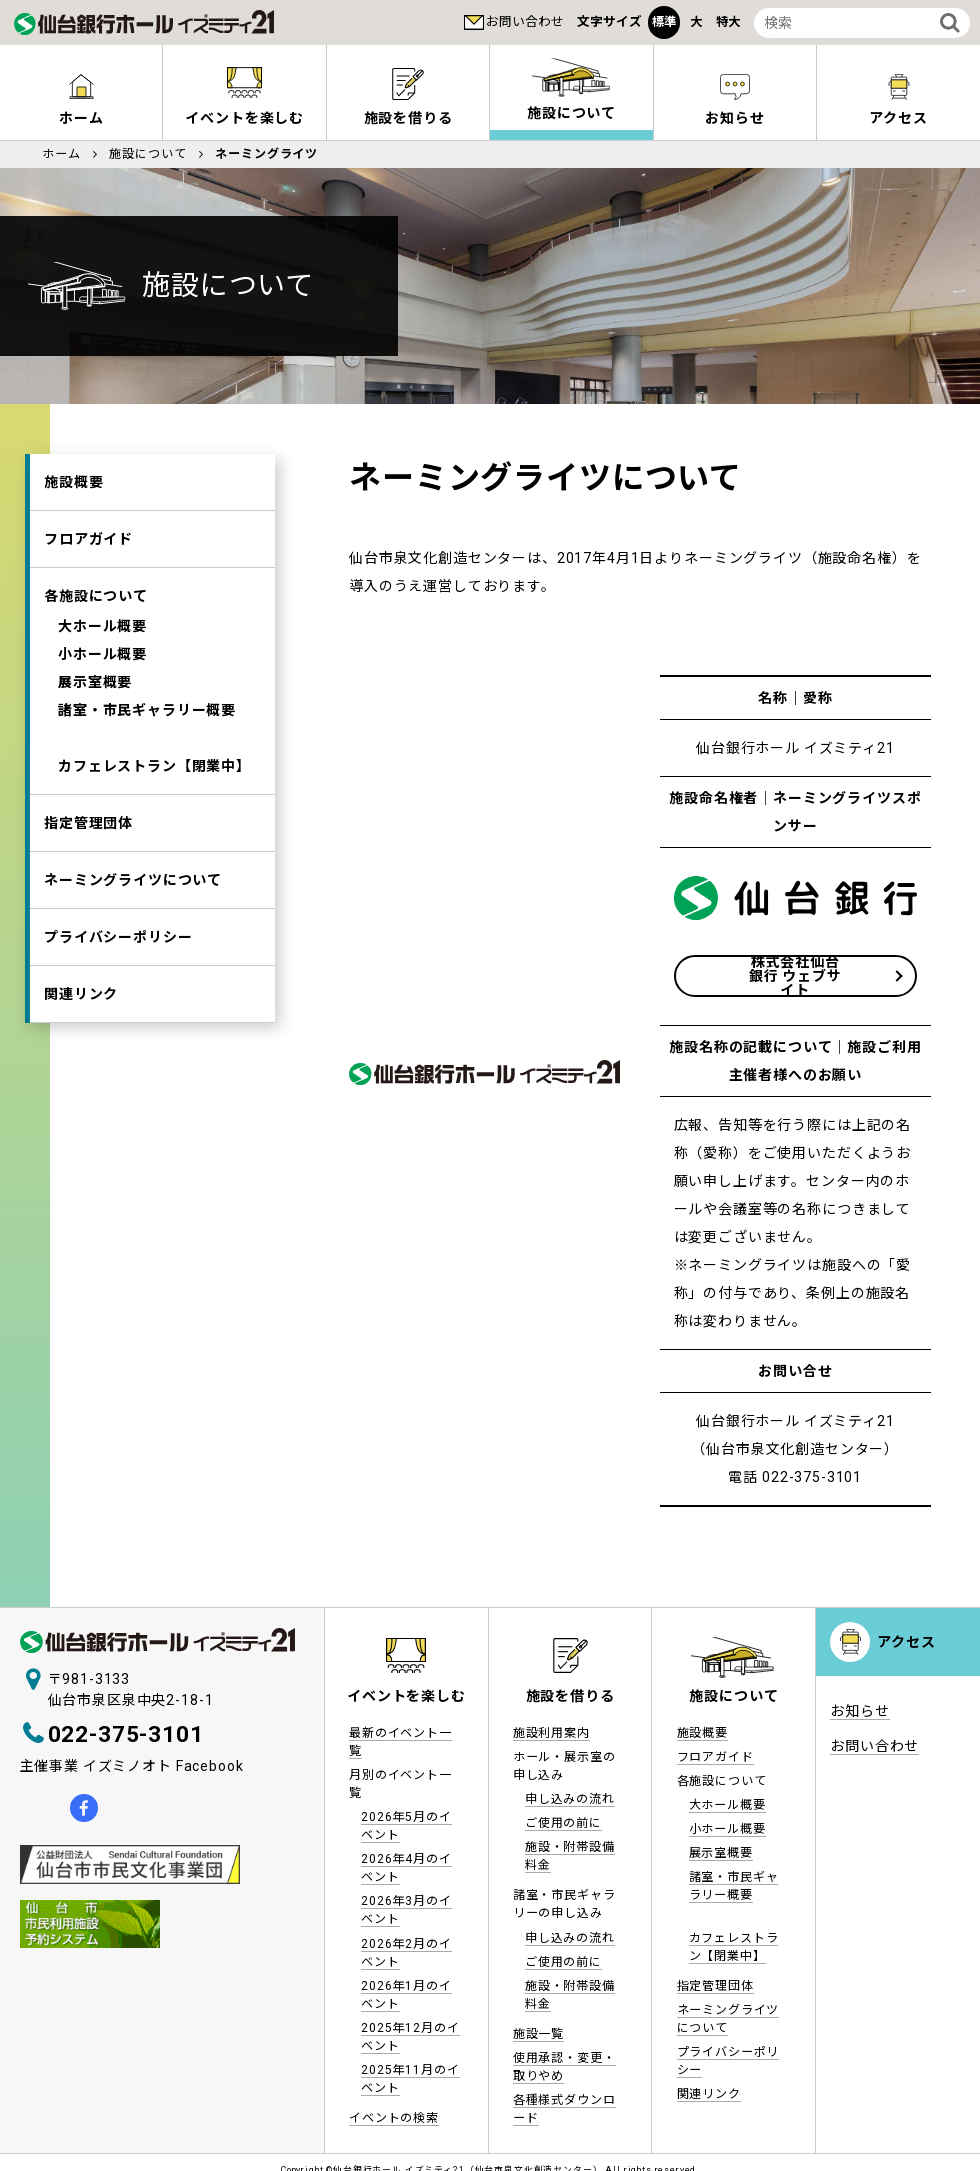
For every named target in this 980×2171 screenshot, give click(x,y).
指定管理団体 (88, 823)
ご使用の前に (563, 1823)
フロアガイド (88, 539)
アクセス (898, 118)
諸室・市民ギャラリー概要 (147, 710)
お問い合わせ (525, 21)
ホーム (81, 118)
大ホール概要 (102, 626)
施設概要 (73, 482)
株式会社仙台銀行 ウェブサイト (795, 976)
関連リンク (81, 994)
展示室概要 (95, 682)
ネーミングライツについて (133, 880)
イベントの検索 (394, 2118)
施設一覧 (538, 2034)
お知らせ (734, 118)
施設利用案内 (551, 1733)
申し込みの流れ (570, 1799)
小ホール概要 (102, 654)
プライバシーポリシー (118, 937)
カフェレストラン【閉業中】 (154, 766)
